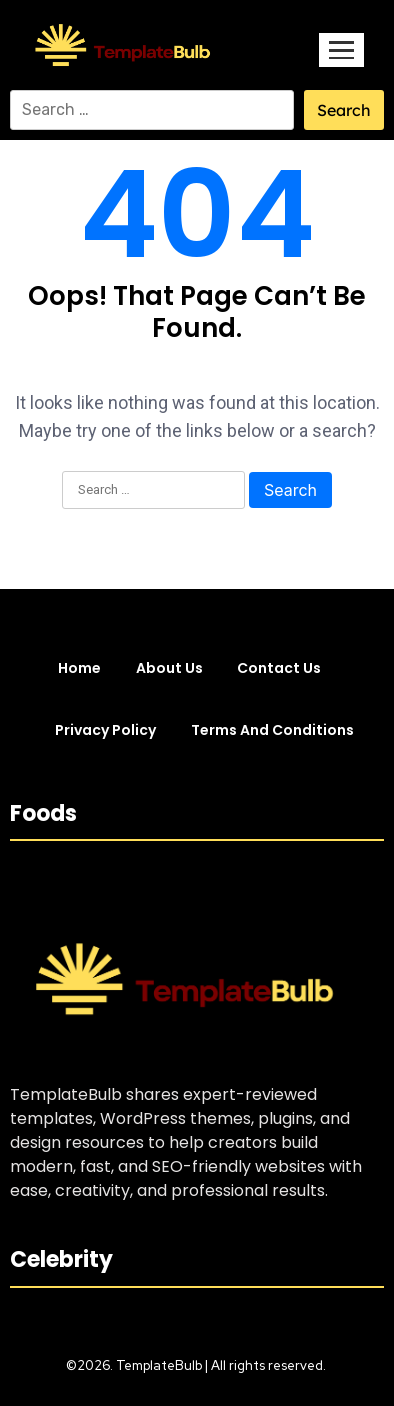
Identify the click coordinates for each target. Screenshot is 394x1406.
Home (79, 668)
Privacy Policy (105, 730)
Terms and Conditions (272, 730)
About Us (169, 668)
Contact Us (279, 668)
